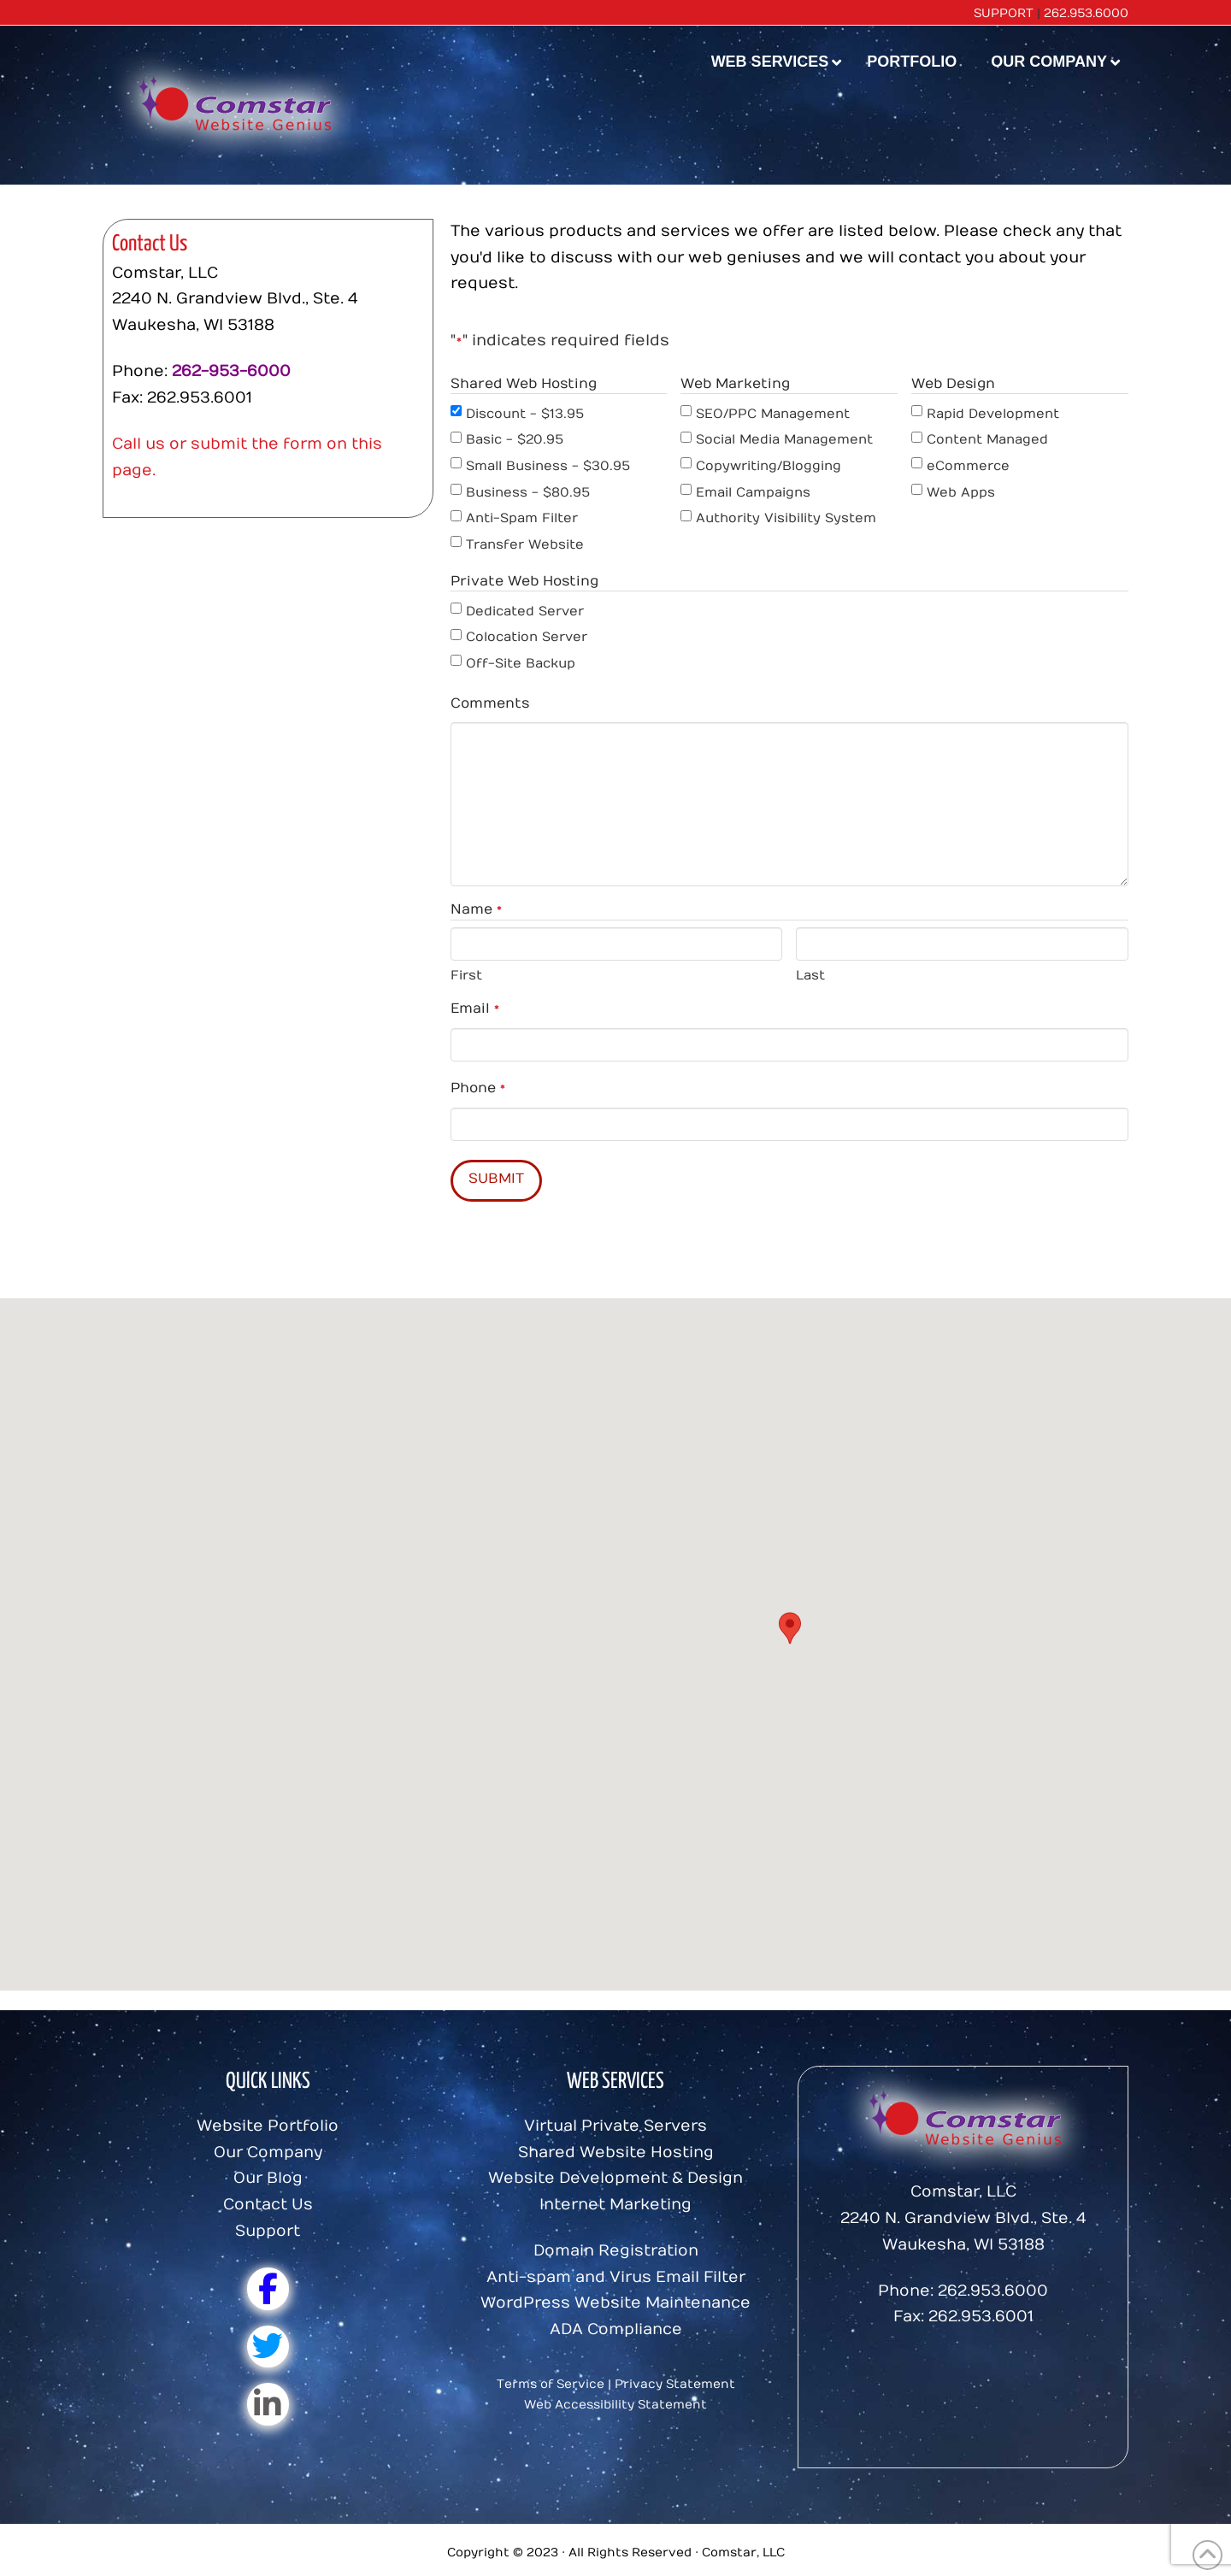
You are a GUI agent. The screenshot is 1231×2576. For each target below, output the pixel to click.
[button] (790, 1628)
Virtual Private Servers (615, 2126)
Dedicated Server (525, 611)
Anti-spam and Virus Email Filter (615, 2277)
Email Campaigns (753, 492)
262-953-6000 (231, 371)
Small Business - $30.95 (548, 465)
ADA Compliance (616, 2329)
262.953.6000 (1086, 13)
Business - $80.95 (528, 492)
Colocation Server (526, 636)
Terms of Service (550, 2384)
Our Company (268, 2152)
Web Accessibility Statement (615, 2404)
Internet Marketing (615, 2205)
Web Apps (961, 492)
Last (810, 974)
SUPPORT (1004, 13)
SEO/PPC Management (773, 413)
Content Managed (987, 439)
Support (267, 2231)
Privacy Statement (675, 2384)
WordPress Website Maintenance (615, 2303)
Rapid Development (993, 413)
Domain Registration (615, 2251)
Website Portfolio (268, 2126)
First (466, 974)
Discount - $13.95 (525, 413)
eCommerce (968, 465)
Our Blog (268, 2178)
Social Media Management (784, 439)
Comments (490, 703)
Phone (478, 1088)
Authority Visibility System (786, 518)
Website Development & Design (615, 2178)
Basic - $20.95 (514, 439)
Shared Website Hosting (616, 2152)
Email (475, 1009)
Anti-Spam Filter (522, 518)
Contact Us (268, 2205)
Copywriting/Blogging (768, 465)
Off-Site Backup (520, 663)
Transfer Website (525, 544)
